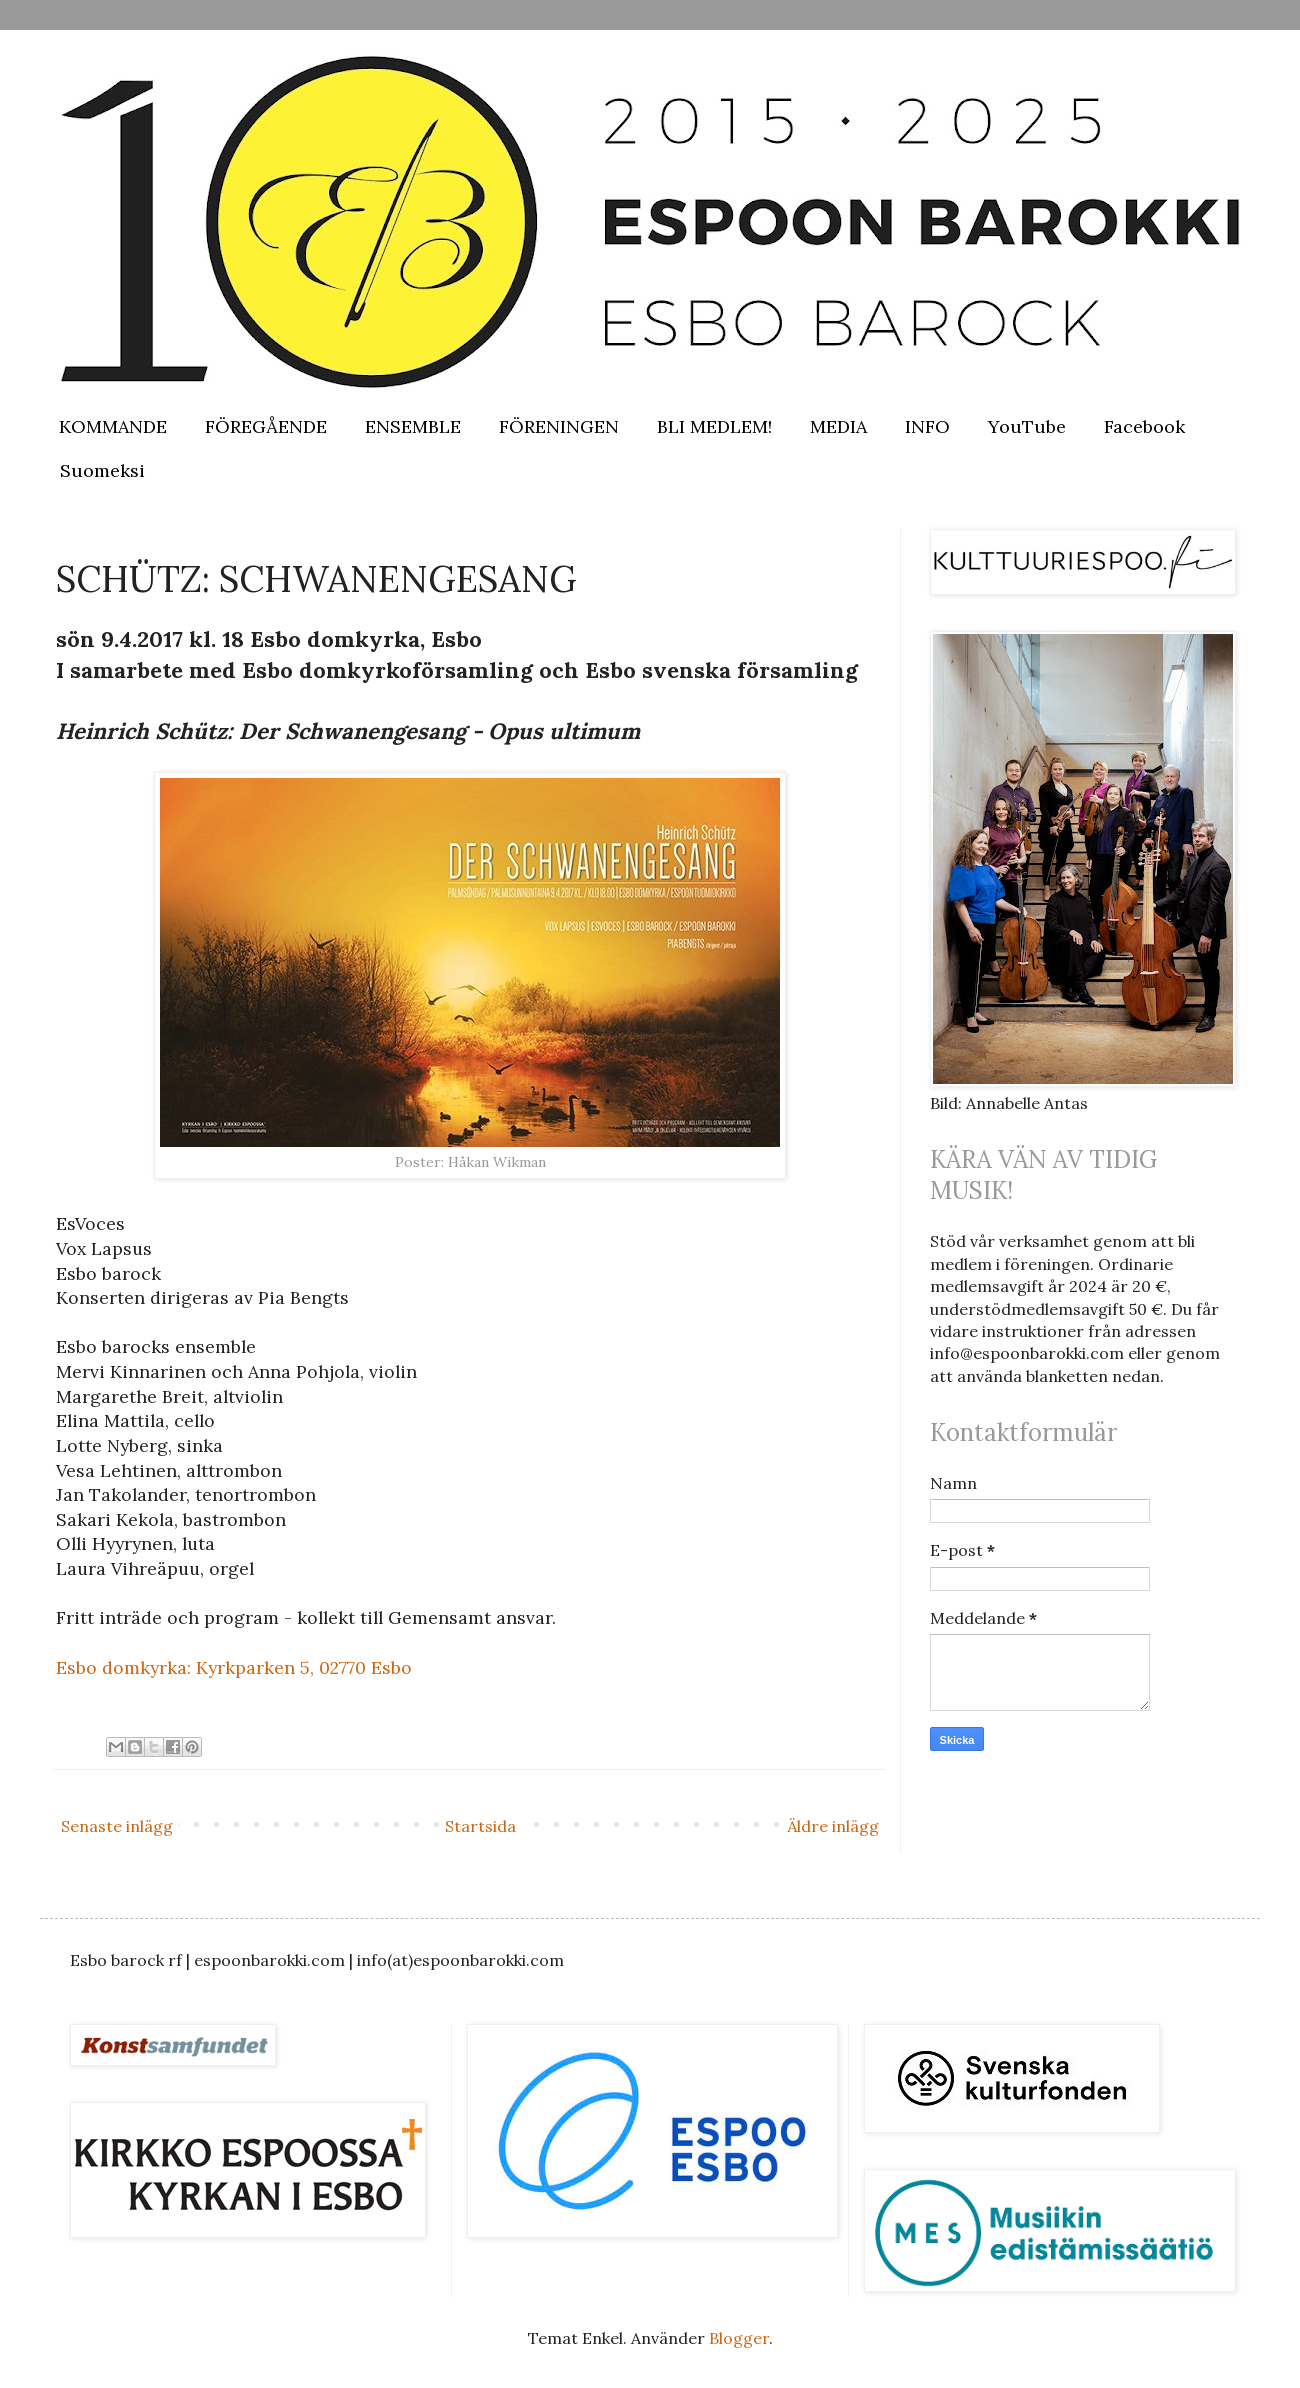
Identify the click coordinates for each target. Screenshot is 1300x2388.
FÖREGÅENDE (266, 426)
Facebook (1144, 426)
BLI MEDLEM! (714, 426)
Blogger (739, 2338)
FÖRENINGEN (559, 426)
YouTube (1027, 426)
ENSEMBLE (413, 426)
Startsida (480, 1826)
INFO (927, 426)
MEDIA (838, 426)
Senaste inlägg (117, 1826)
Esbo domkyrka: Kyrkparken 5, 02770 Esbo (234, 1667)
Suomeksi (102, 470)
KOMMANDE (113, 426)
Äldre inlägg (833, 1826)
